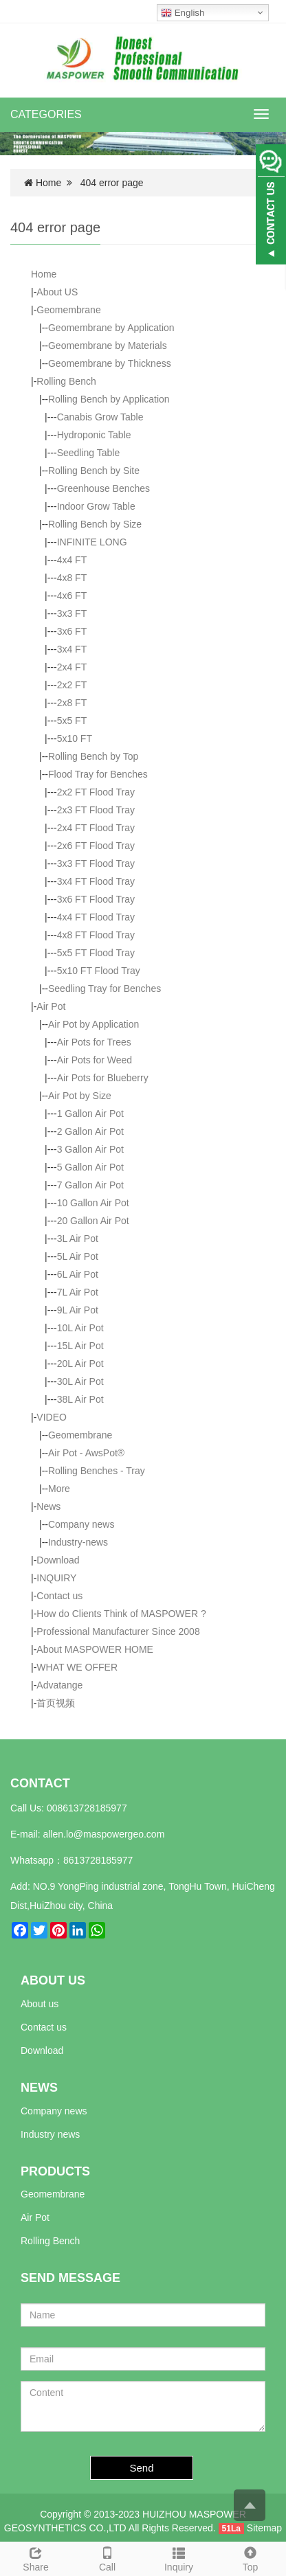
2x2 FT (72, 684)
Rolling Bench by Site (94, 470)
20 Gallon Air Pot (93, 1220)
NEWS (39, 2087)
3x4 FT (72, 649)
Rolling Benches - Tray (96, 1470)
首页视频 (55, 1702)
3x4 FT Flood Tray (96, 881)
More (59, 1488)
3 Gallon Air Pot (90, 1149)
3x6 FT (72, 631)
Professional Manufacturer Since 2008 (117, 1631)
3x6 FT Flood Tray (96, 899)
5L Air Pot (77, 1256)
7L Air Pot (77, 1292)
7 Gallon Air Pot (90, 1184)
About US (57, 291)
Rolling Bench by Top (93, 756)
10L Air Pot (80, 1327)
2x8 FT (72, 702)
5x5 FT (72, 720)
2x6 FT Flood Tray (96, 845)
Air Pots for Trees (94, 1042)
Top (250, 2557)
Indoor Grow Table (96, 506)
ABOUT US (53, 1980)
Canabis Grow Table (100, 416)
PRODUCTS (55, 2171)
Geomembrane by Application (111, 327)
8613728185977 (98, 1860)
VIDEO (51, 1417)
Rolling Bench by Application (109, 399)
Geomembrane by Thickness (109, 363)
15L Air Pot (80, 1345)
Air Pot (50, 1006)
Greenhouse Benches (103, 488)
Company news (81, 1524)
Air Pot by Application (93, 1024)
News (48, 1506)
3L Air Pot (77, 1238)
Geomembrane (68, 309)
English (182, 13)
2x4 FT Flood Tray (96, 827)
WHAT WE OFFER (77, 1667)
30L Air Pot (80, 1381)
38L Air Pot (80, 1399)
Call (107, 2557)
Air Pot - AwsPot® (86, 1452)
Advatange (59, 1685)
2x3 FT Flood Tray (96, 809)
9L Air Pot (77, 1309)
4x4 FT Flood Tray (96, 917)
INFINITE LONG (92, 541)
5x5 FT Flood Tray (96, 952)
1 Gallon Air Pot (90, 1113)
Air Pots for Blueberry (102, 1077)
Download (57, 1560)
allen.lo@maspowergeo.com (103, 1834)
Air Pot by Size (79, 1095)
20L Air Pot (80, 1363)
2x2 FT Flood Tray (96, 792)
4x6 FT (72, 595)
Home (48, 182)
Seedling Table (88, 452)
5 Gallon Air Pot (90, 1167)
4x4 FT (72, 559)
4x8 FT (72, 577)
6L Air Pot (77, 1274)
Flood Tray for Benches (98, 774)
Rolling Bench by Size (95, 524)
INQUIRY (56, 1577)
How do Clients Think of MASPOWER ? (121, 1613)
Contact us (59, 1595)
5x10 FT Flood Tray (98, 970)
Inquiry (178, 2557)
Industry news (50, 2134)
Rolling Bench (66, 381)
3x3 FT (72, 613)
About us (39, 2003)
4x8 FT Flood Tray (96, 934)
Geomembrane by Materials (107, 345)
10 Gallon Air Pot (93, 1202)
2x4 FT (72, 667)
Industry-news (78, 1542)
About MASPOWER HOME (94, 1649)
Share (36, 2557)
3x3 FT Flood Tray (96, 863)
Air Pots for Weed (94, 1059)
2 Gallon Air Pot (90, 1131)
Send (142, 2468)
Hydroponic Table (94, 434)
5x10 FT (74, 738)
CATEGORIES (46, 114)
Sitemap (264, 2527)
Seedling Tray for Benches (104, 988)
